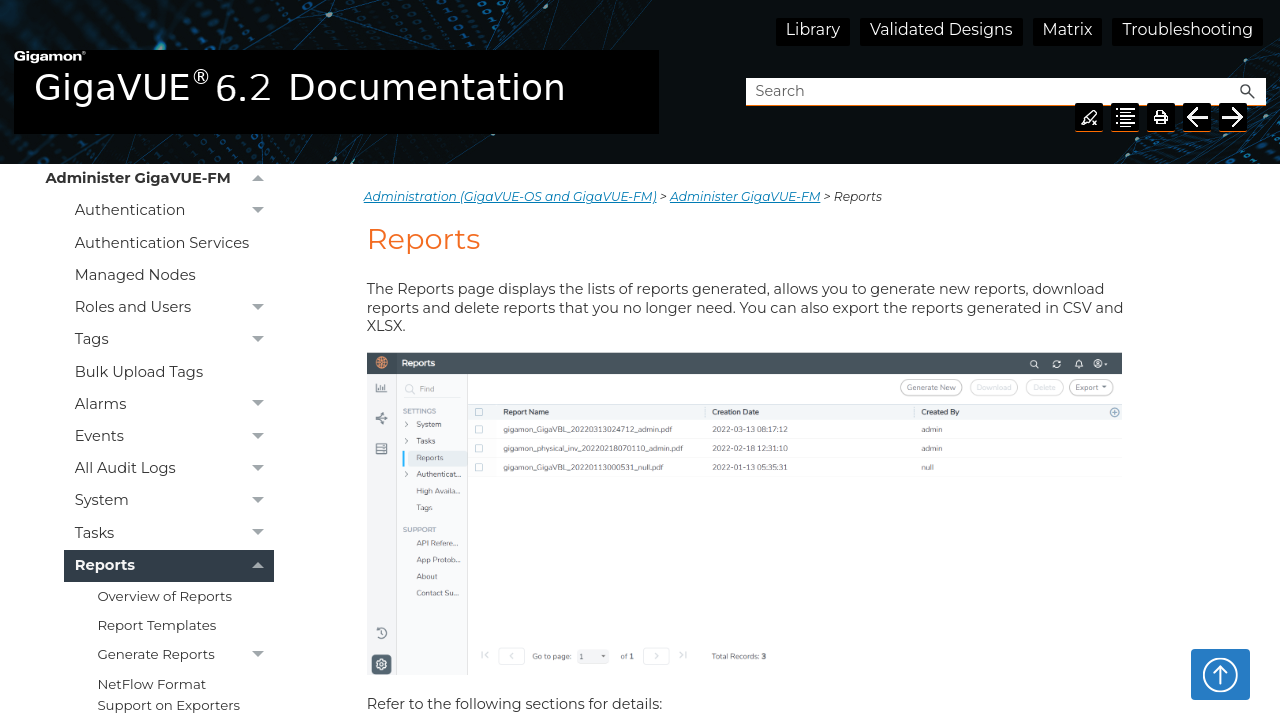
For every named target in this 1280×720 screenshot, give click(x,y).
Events (175, 437)
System (175, 501)
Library (813, 29)
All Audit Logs (175, 469)
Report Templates (156, 625)
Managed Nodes (135, 275)
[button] (1248, 92)
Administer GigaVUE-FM (159, 179)
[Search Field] (1006, 92)
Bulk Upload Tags (139, 372)
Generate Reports (185, 654)
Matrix (1068, 29)
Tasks (175, 533)
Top (1220, 674)
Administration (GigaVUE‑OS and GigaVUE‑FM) (510, 196)
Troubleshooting (1187, 29)
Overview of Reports (164, 596)
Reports (175, 566)
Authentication (175, 211)
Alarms (175, 404)
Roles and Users (175, 308)
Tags (175, 340)
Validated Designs (941, 29)
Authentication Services (162, 243)
